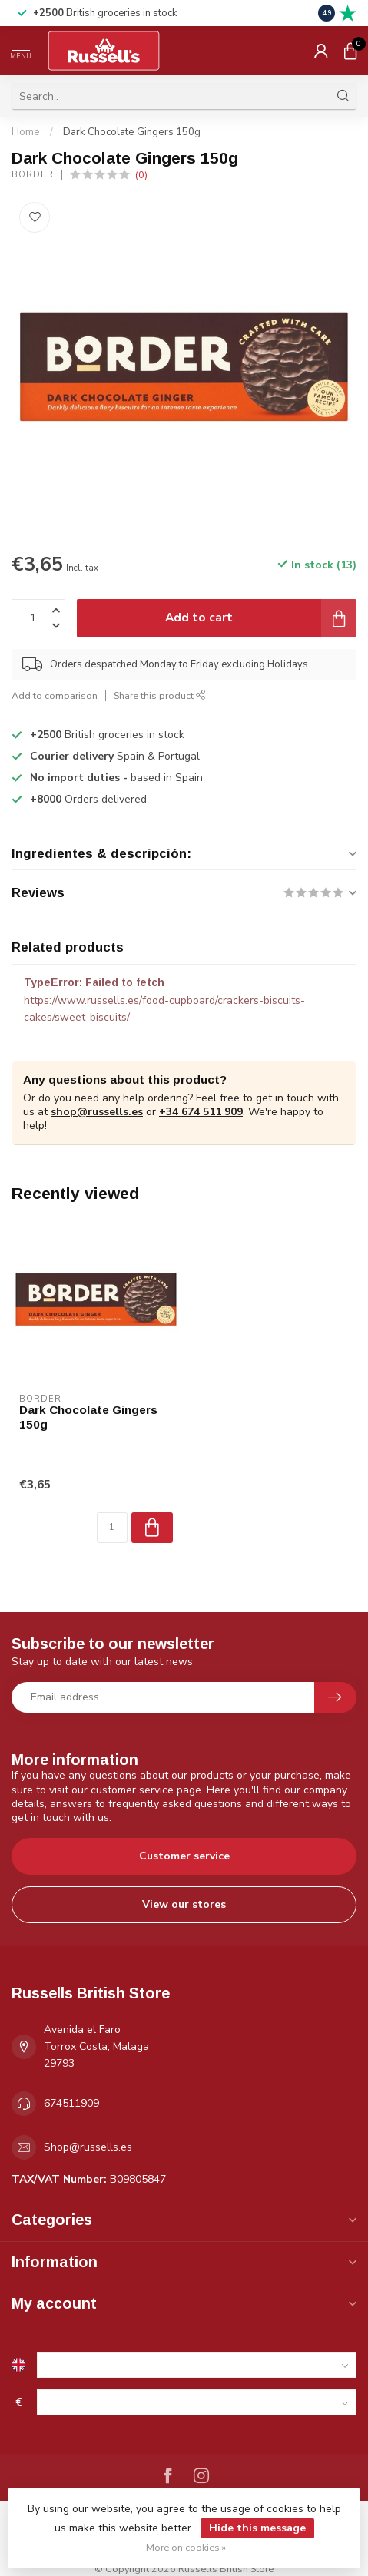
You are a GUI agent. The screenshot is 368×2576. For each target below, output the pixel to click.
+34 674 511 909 (201, 1111)
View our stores (184, 1904)
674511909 (71, 2103)
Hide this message (257, 2528)
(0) (141, 174)
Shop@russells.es (88, 2147)
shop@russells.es (97, 1111)
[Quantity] (112, 1527)
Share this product (160, 695)
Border (33, 175)
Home (26, 132)
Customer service (184, 1856)
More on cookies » (186, 2547)
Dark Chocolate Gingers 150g (132, 132)
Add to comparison (55, 695)
